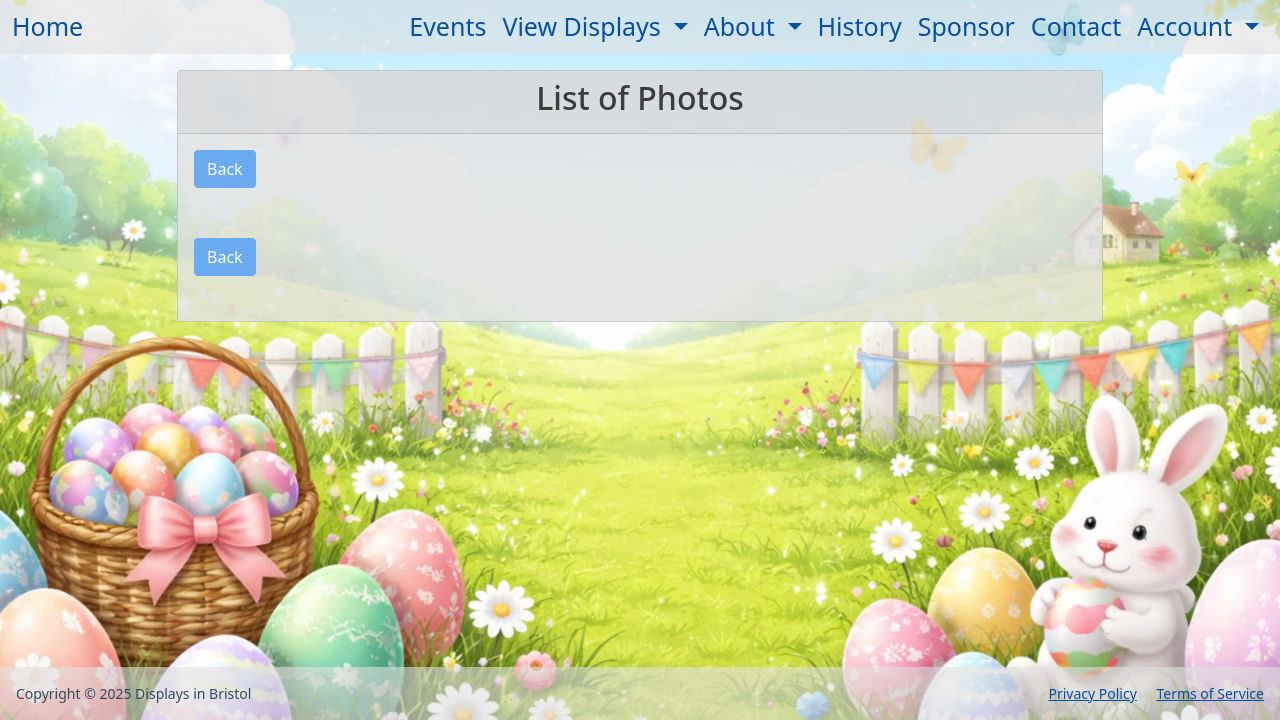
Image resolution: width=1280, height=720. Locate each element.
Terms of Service (1210, 693)
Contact (1076, 26)
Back (225, 169)
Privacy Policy (1092, 693)
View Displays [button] (584, 26)
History (860, 26)
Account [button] (1188, 26)
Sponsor (966, 26)
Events (447, 26)
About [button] (742, 26)
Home (47, 26)
